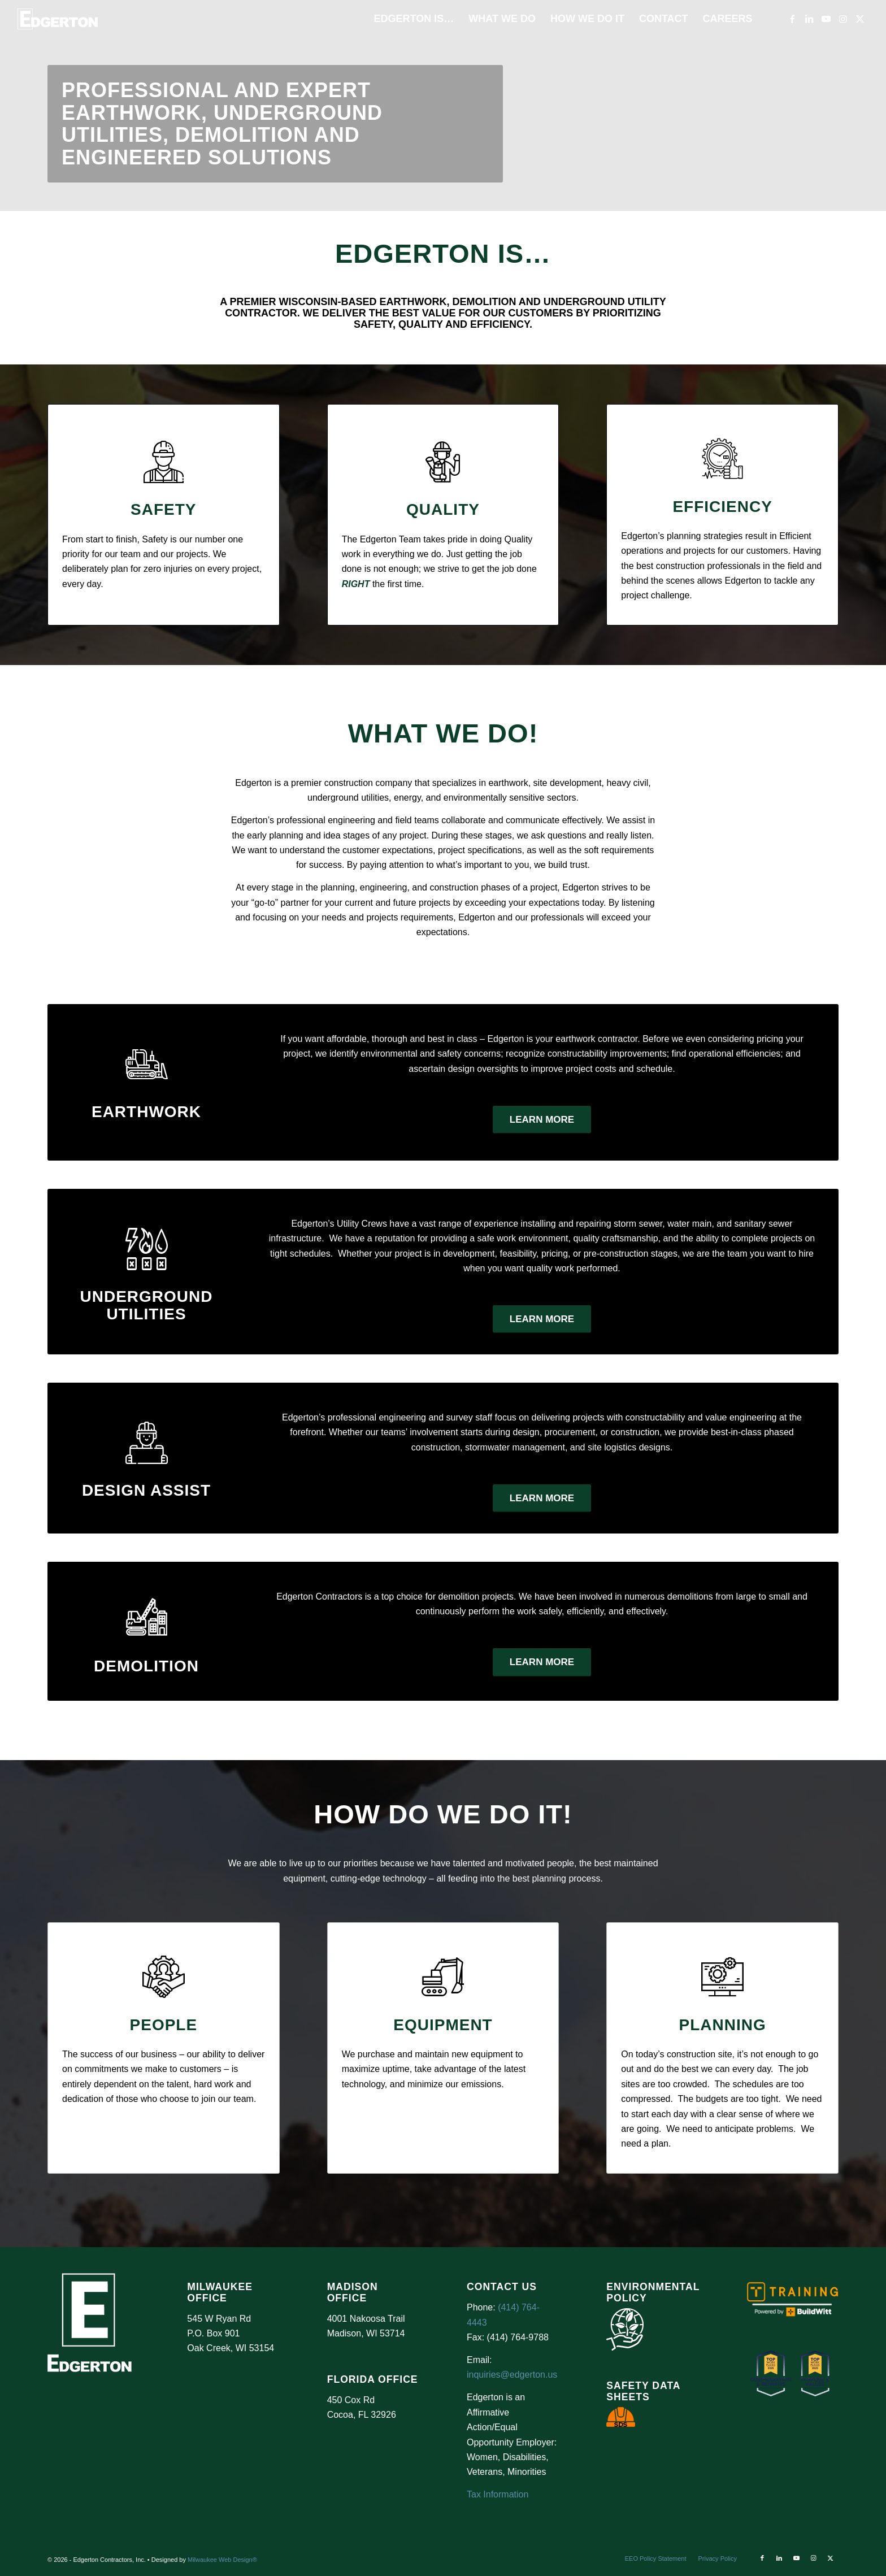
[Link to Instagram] (843, 18)
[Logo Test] (58, 19)
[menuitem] (414, 19)
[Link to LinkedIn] (809, 18)
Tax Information (497, 2494)
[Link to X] (860, 18)
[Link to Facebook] (792, 18)
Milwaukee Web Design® (222, 2559)
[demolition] (146, 1617)
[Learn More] (542, 1119)
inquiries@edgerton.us (512, 2374)
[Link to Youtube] (826, 18)
